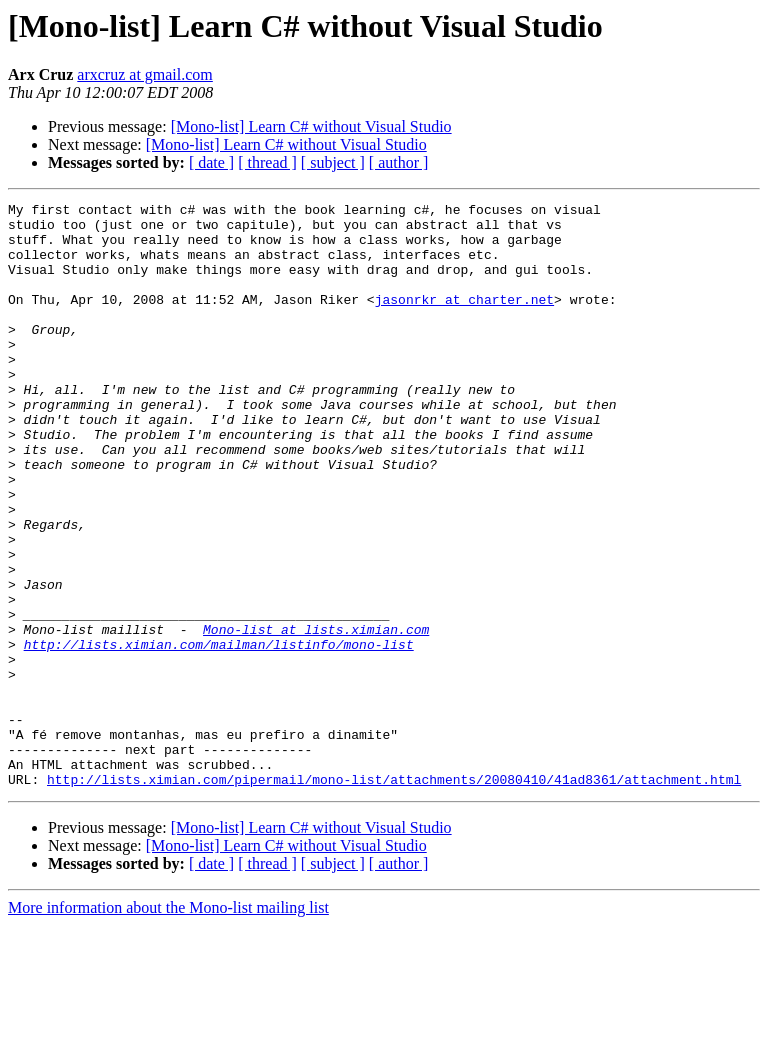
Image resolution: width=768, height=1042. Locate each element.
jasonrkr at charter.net (464, 320)
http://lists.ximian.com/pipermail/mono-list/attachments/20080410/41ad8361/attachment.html (394, 896)
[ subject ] (333, 162)
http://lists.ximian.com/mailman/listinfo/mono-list (219, 734)
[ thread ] (267, 162)
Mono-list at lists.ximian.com (316, 716)
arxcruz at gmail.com (145, 74)
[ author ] (399, 162)
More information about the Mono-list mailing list (168, 1024)
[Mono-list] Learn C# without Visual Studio (311, 126)
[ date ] (211, 162)
